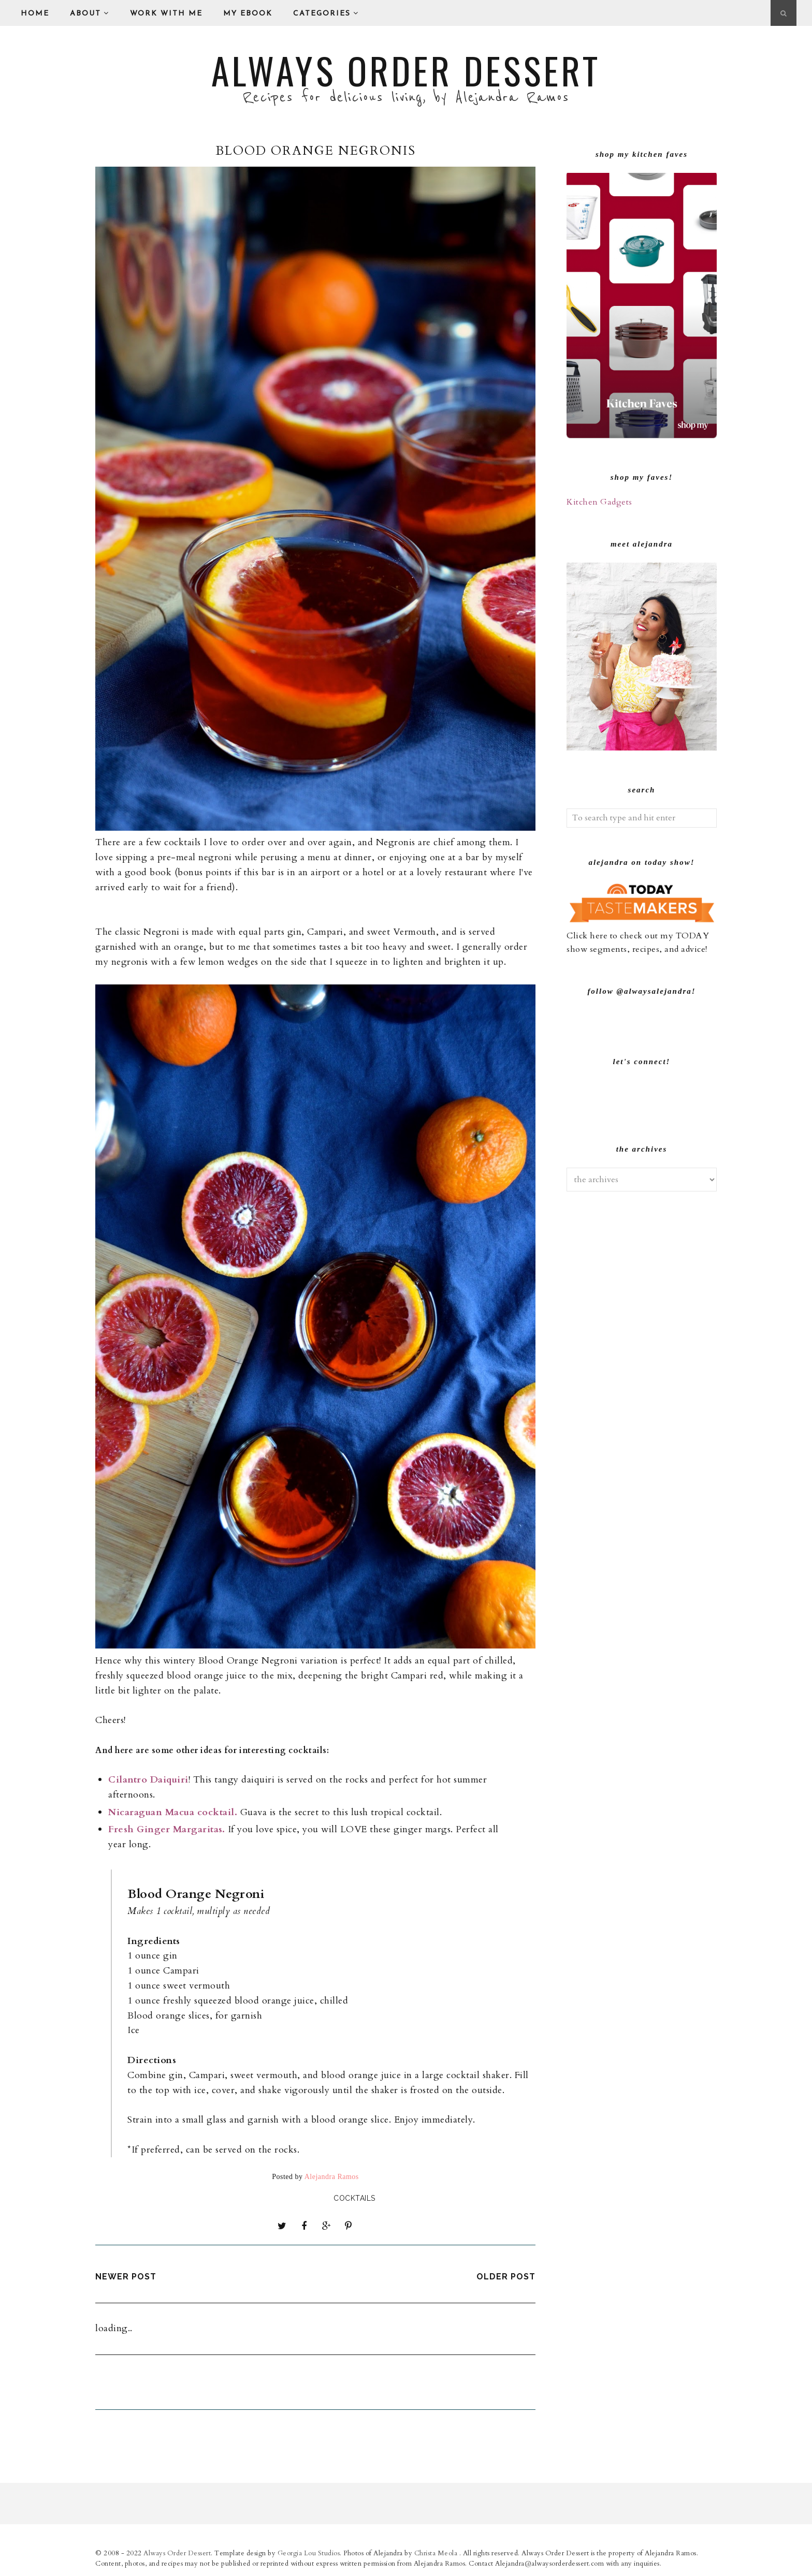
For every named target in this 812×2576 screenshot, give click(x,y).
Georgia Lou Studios (309, 2552)
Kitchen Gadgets (599, 502)
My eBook (247, 14)
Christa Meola (436, 2552)
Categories (326, 13)
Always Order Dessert (406, 70)
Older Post (505, 2276)
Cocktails (354, 2198)
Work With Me (166, 14)
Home (35, 14)
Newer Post (125, 2276)
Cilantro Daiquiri (148, 1779)
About (89, 13)
